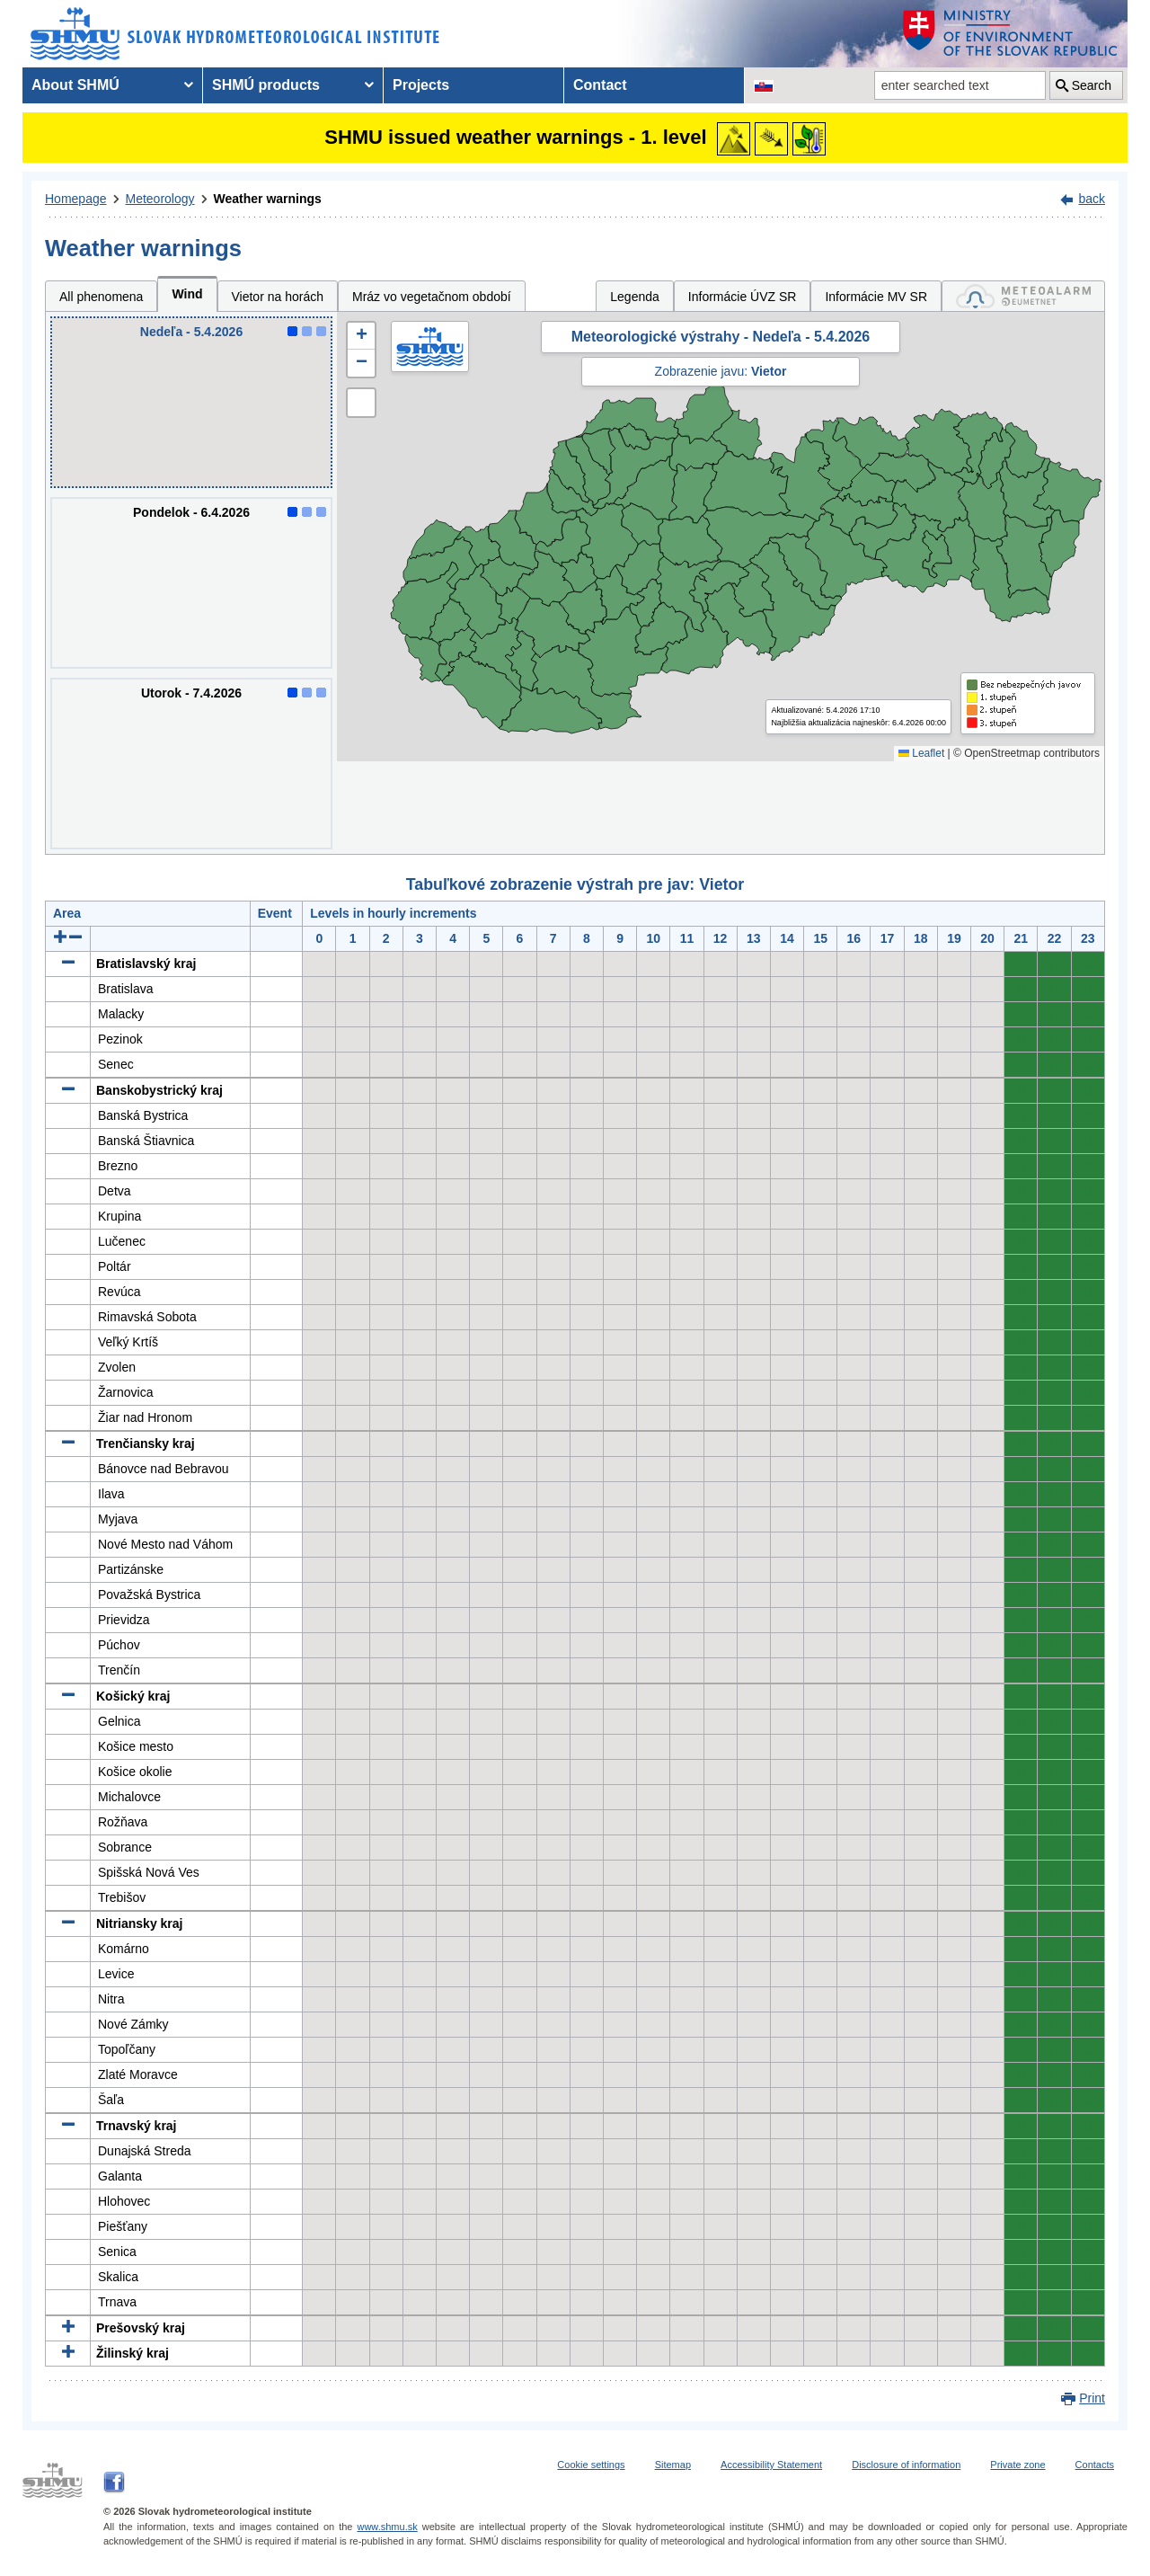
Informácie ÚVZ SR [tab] (742, 296)
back (1091, 198)
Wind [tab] (187, 294)
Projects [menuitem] (421, 85)
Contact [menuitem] (600, 85)
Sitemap (673, 2464)
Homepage (76, 198)
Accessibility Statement (771, 2464)
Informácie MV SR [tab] (876, 296)
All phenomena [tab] (101, 296)
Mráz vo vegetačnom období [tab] (431, 296)
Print (1092, 2398)
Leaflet (921, 753)
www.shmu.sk (387, 2526)
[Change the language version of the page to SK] (764, 85)
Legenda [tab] (634, 296)
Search (1091, 85)
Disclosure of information (906, 2464)
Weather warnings (268, 198)
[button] (361, 336)
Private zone (1017, 2464)
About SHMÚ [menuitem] (75, 85)
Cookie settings (590, 2464)
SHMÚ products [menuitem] (266, 85)
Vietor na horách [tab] (277, 296)
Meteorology (160, 198)
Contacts (1094, 2464)
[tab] (1023, 296)
